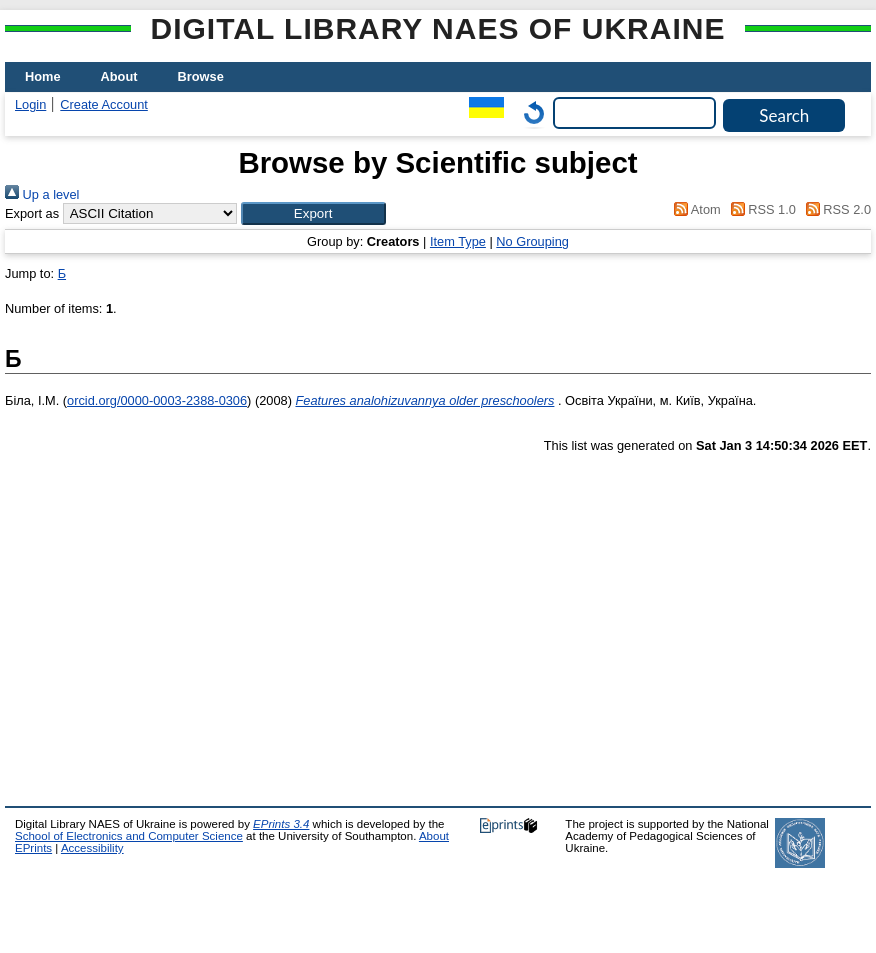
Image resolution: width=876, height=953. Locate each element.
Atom (694, 209)
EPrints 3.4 (281, 824)
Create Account (104, 104)
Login (30, 104)
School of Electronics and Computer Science (129, 836)
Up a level (42, 194)
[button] (313, 213)
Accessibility (92, 848)
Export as (32, 213)
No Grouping (532, 241)
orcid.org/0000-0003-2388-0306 (157, 400)
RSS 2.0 (835, 209)
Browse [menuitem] (201, 76)
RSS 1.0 (760, 209)
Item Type (458, 241)
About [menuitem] (119, 76)
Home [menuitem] (43, 76)
